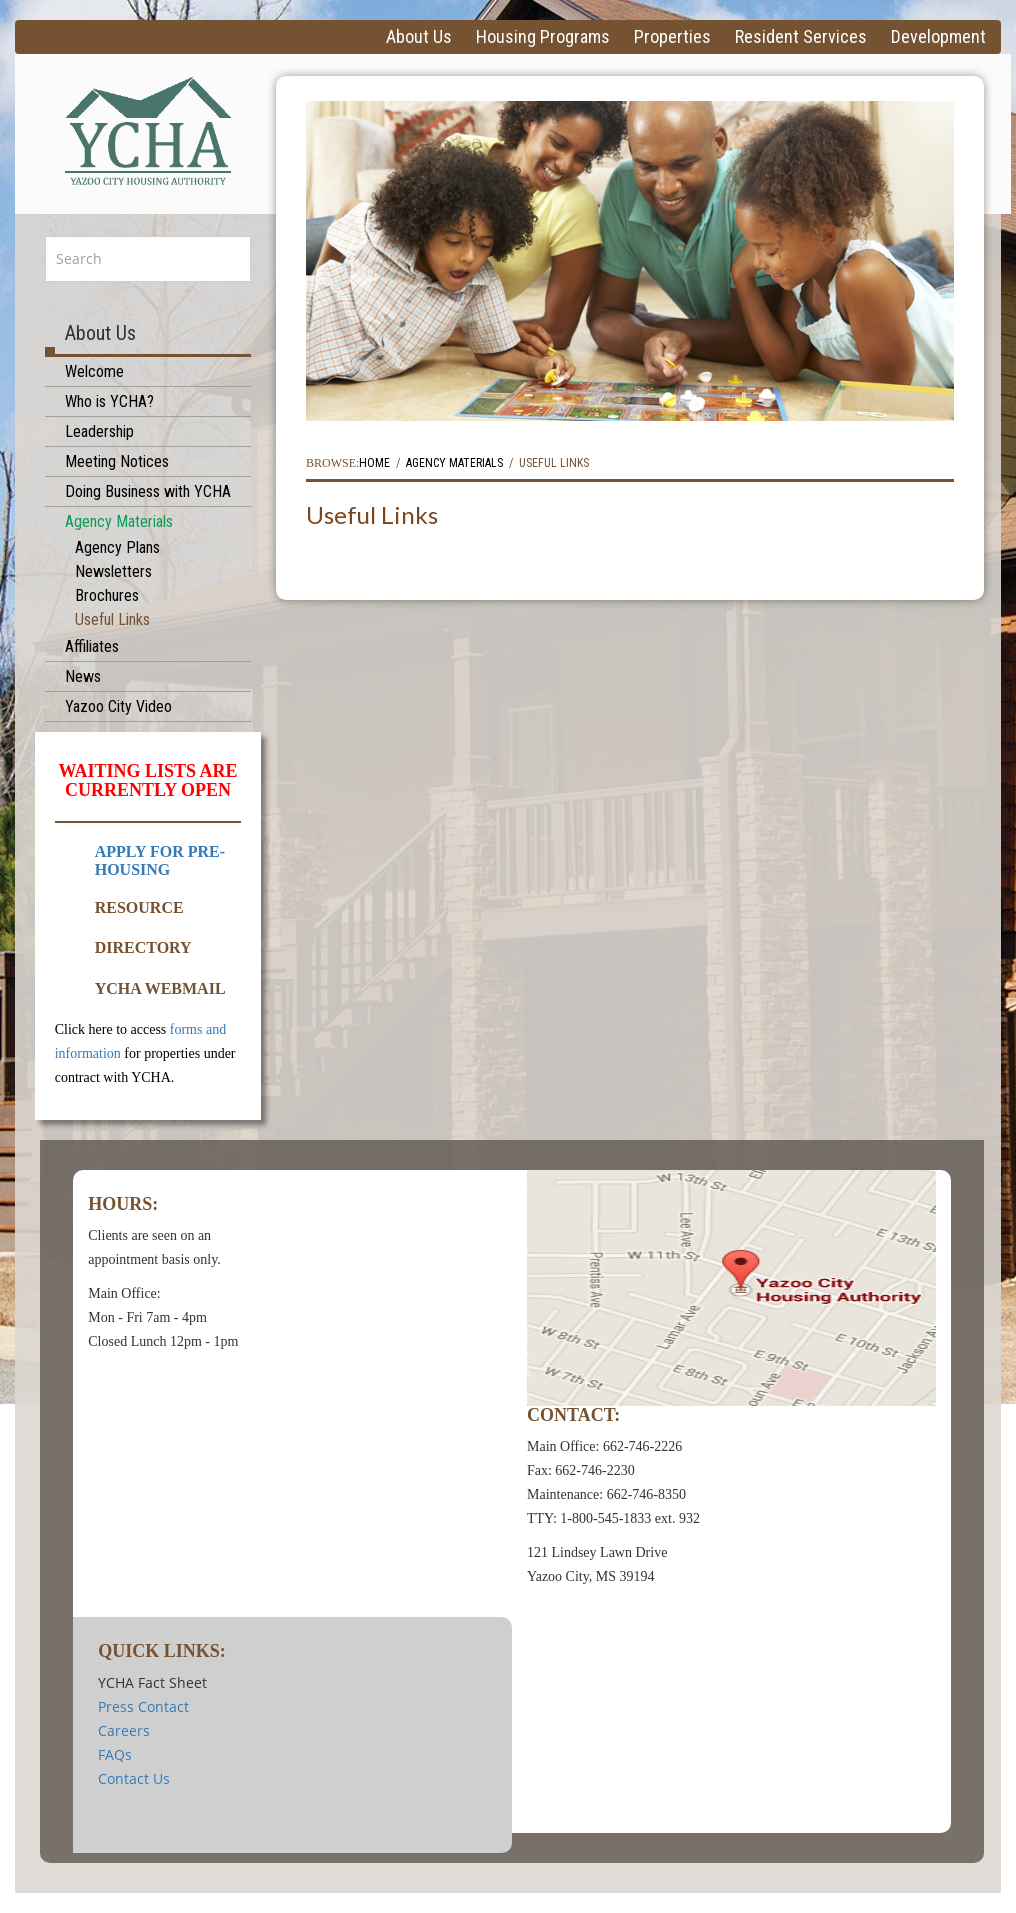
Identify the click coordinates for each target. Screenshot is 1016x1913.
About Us (419, 37)
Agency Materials (119, 521)
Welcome (94, 371)
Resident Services (801, 37)
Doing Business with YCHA (148, 491)
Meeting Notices (117, 461)
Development (938, 37)
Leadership (99, 431)
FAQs (115, 1754)
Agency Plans (117, 547)
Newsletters (113, 571)
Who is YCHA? (109, 401)
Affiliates (92, 646)
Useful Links (112, 619)
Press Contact (143, 1706)
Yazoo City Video (118, 706)
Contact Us (134, 1778)
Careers (124, 1730)
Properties (672, 37)
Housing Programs (543, 37)
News (83, 676)
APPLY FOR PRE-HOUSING (160, 860)
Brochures (107, 595)
